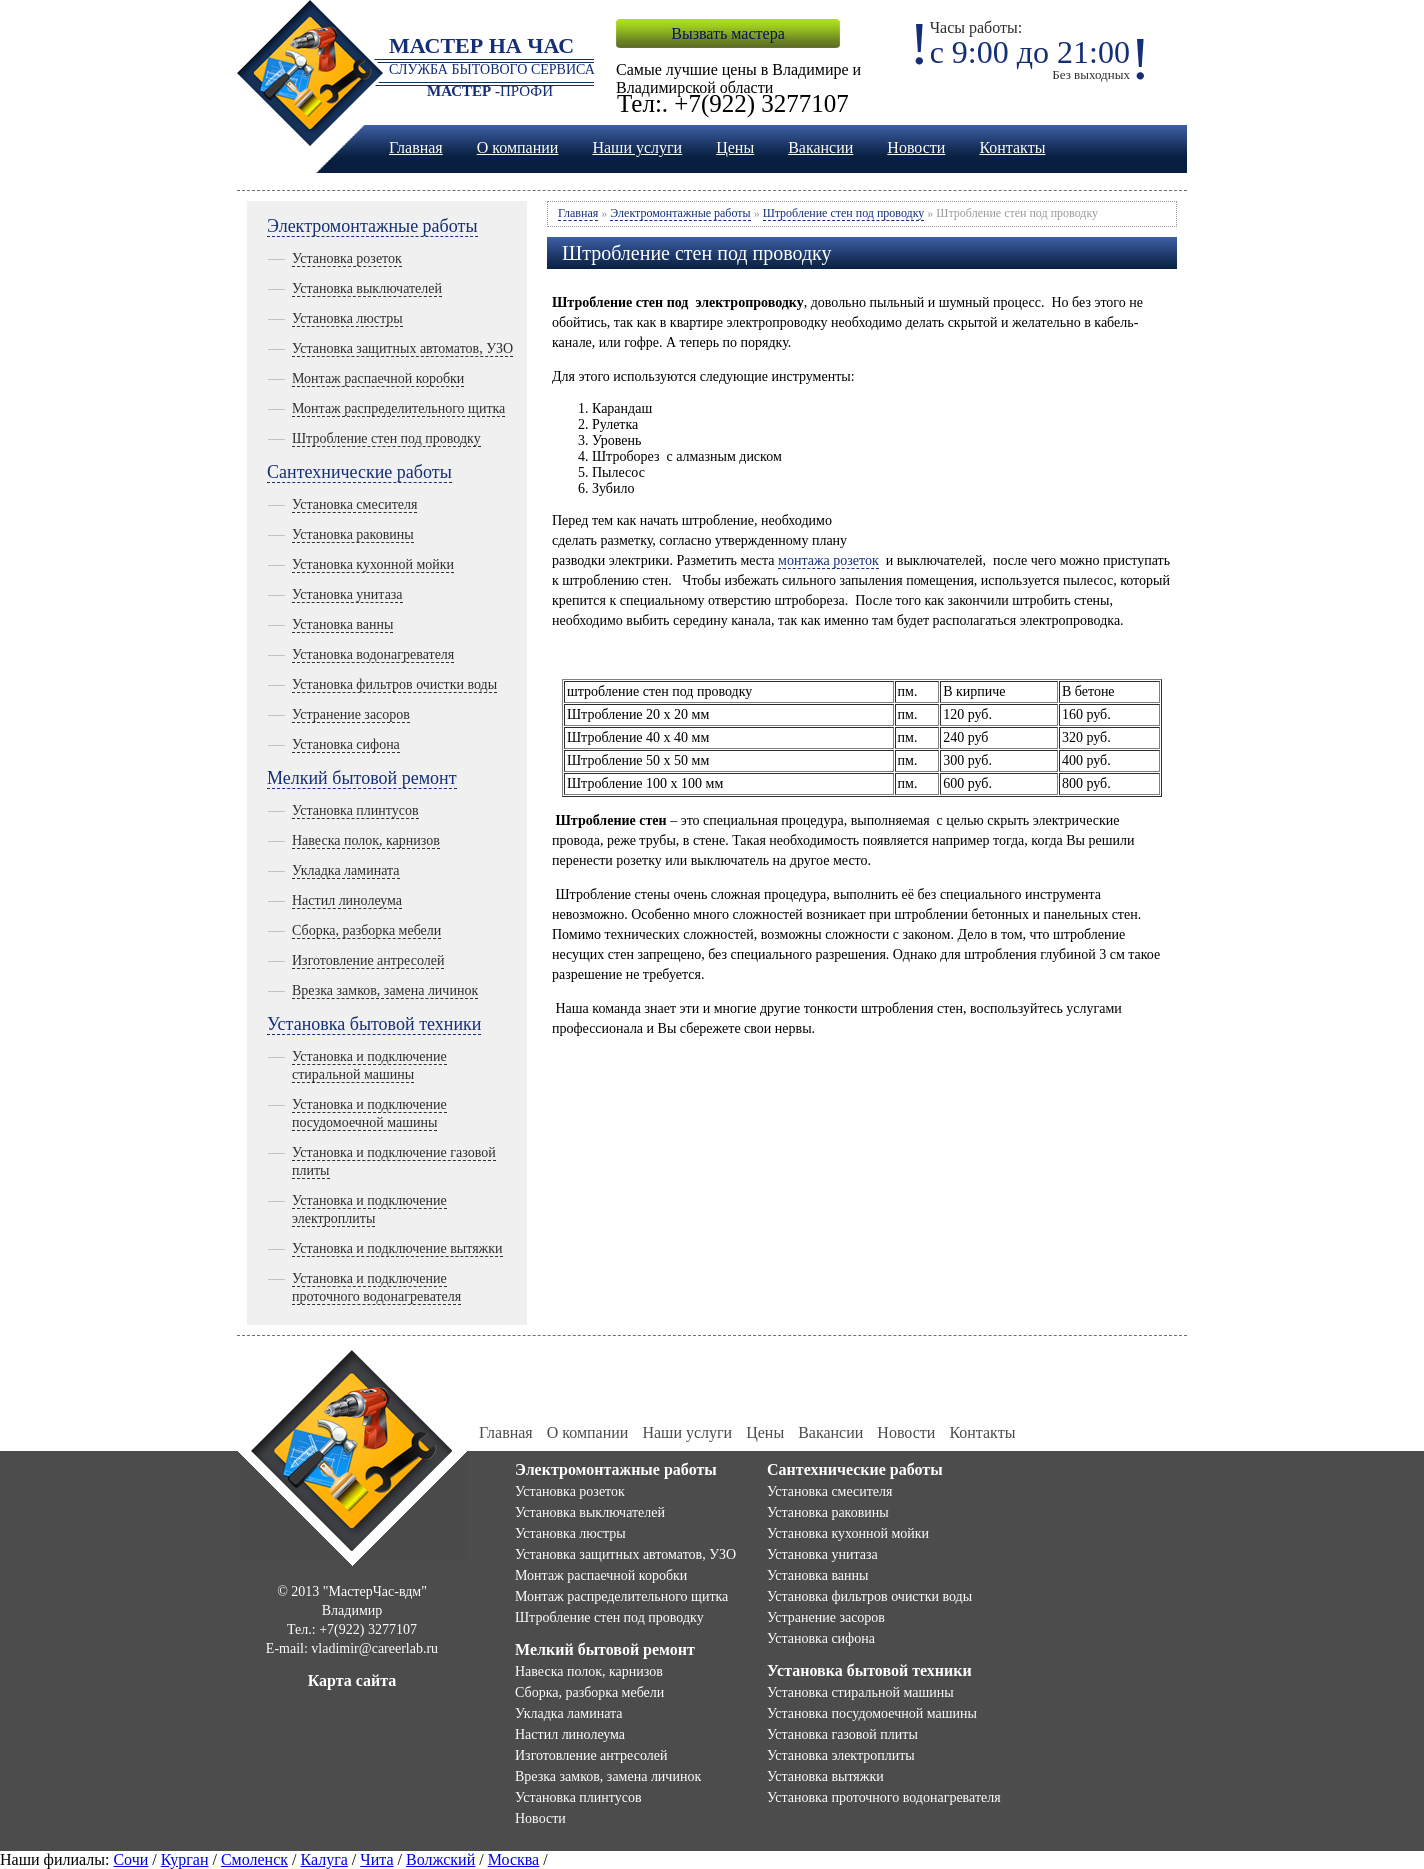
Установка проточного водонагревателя (884, 1797)
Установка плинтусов (355, 810)
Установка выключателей (367, 288)
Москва (514, 1859)
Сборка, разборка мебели (366, 930)
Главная (416, 147)
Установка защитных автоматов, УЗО (402, 348)
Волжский (440, 1859)
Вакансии (820, 147)
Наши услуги (637, 147)
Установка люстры (347, 318)
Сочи (130, 1859)
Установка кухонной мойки (373, 564)
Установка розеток (347, 258)
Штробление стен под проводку (386, 438)
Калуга (323, 1859)
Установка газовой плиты (842, 1734)
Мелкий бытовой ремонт (362, 778)
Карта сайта (352, 1680)
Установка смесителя (354, 504)
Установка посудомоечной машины (872, 1713)
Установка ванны (342, 624)
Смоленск (254, 1859)
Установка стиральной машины (860, 1692)
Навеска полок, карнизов (366, 840)
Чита (376, 1859)
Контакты (1012, 147)
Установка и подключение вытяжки (397, 1248)
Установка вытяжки (825, 1776)
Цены (735, 147)
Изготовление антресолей (368, 960)
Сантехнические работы (359, 472)
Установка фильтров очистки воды (394, 684)
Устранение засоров (351, 714)
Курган (185, 1859)
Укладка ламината (346, 870)
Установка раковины (353, 534)
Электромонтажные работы (372, 226)
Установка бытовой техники (374, 1024)
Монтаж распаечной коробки (378, 378)
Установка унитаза (347, 594)
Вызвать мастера (727, 33)
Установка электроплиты (841, 1755)
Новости (916, 147)
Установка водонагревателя (373, 654)
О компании (518, 147)
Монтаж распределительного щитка (398, 408)
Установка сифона (346, 744)
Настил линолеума (347, 900)
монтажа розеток (828, 560)
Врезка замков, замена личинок (385, 990)
